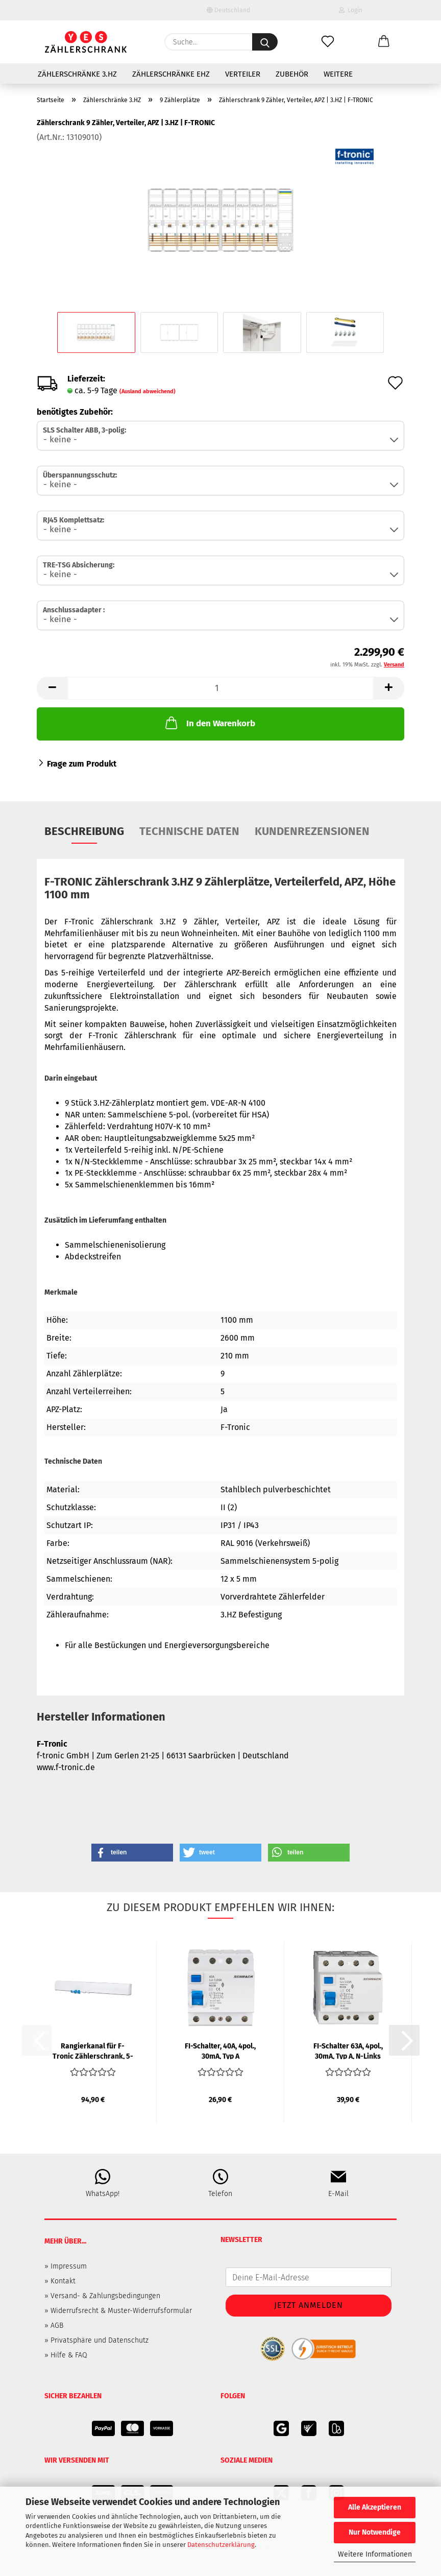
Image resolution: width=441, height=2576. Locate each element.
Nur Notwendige (375, 2532)
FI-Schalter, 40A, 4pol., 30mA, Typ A (220, 2050)
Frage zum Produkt (81, 764)
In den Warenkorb (209, 722)
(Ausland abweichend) (147, 391)
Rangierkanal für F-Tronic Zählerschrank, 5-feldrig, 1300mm (93, 2050)
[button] (384, 41)
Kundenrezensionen (312, 831)
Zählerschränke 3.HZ (77, 74)
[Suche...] (265, 42)
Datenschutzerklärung (221, 2544)
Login (350, 10)
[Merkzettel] (328, 41)
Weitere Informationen (375, 2554)
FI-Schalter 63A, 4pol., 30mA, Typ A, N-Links (348, 2050)
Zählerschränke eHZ (171, 74)
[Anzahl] (220, 688)
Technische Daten (189, 831)
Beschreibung (84, 831)
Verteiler (242, 74)
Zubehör (292, 74)
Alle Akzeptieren (374, 2507)
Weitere (338, 74)
